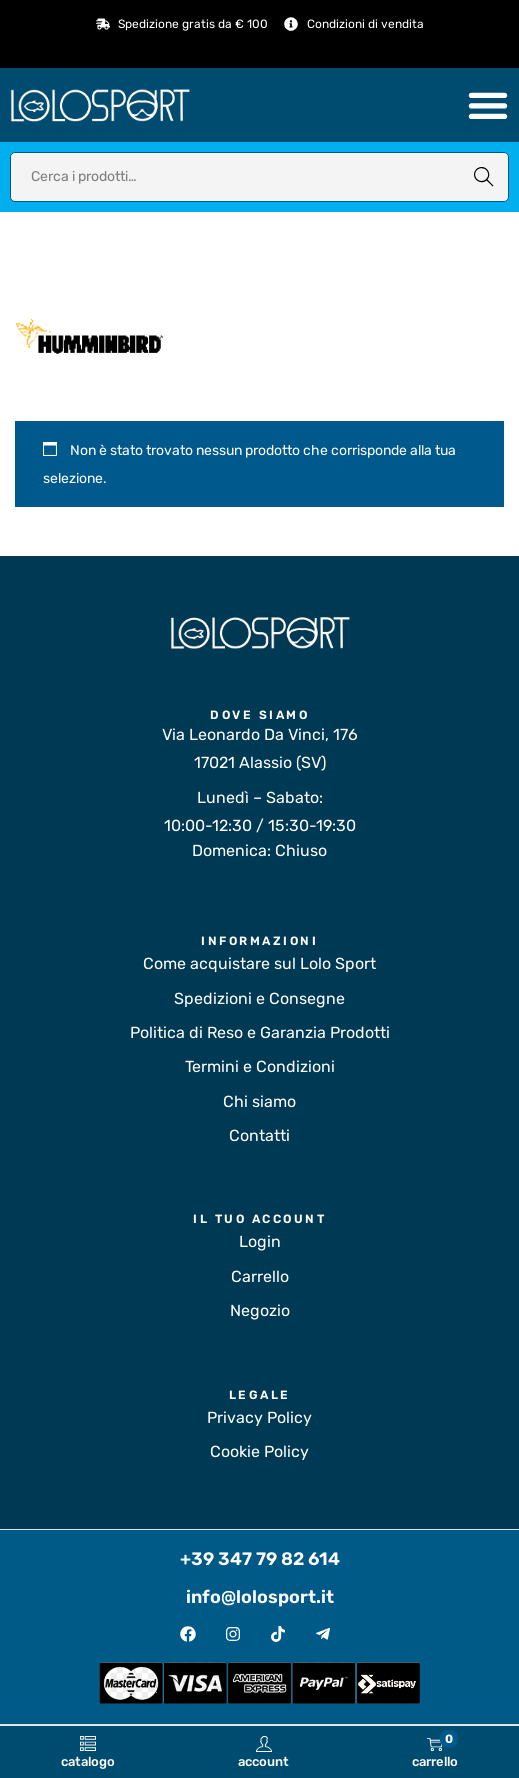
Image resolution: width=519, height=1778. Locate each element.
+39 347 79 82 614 (260, 1559)
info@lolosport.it (260, 1597)
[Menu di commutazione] (488, 105)
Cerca (484, 176)
